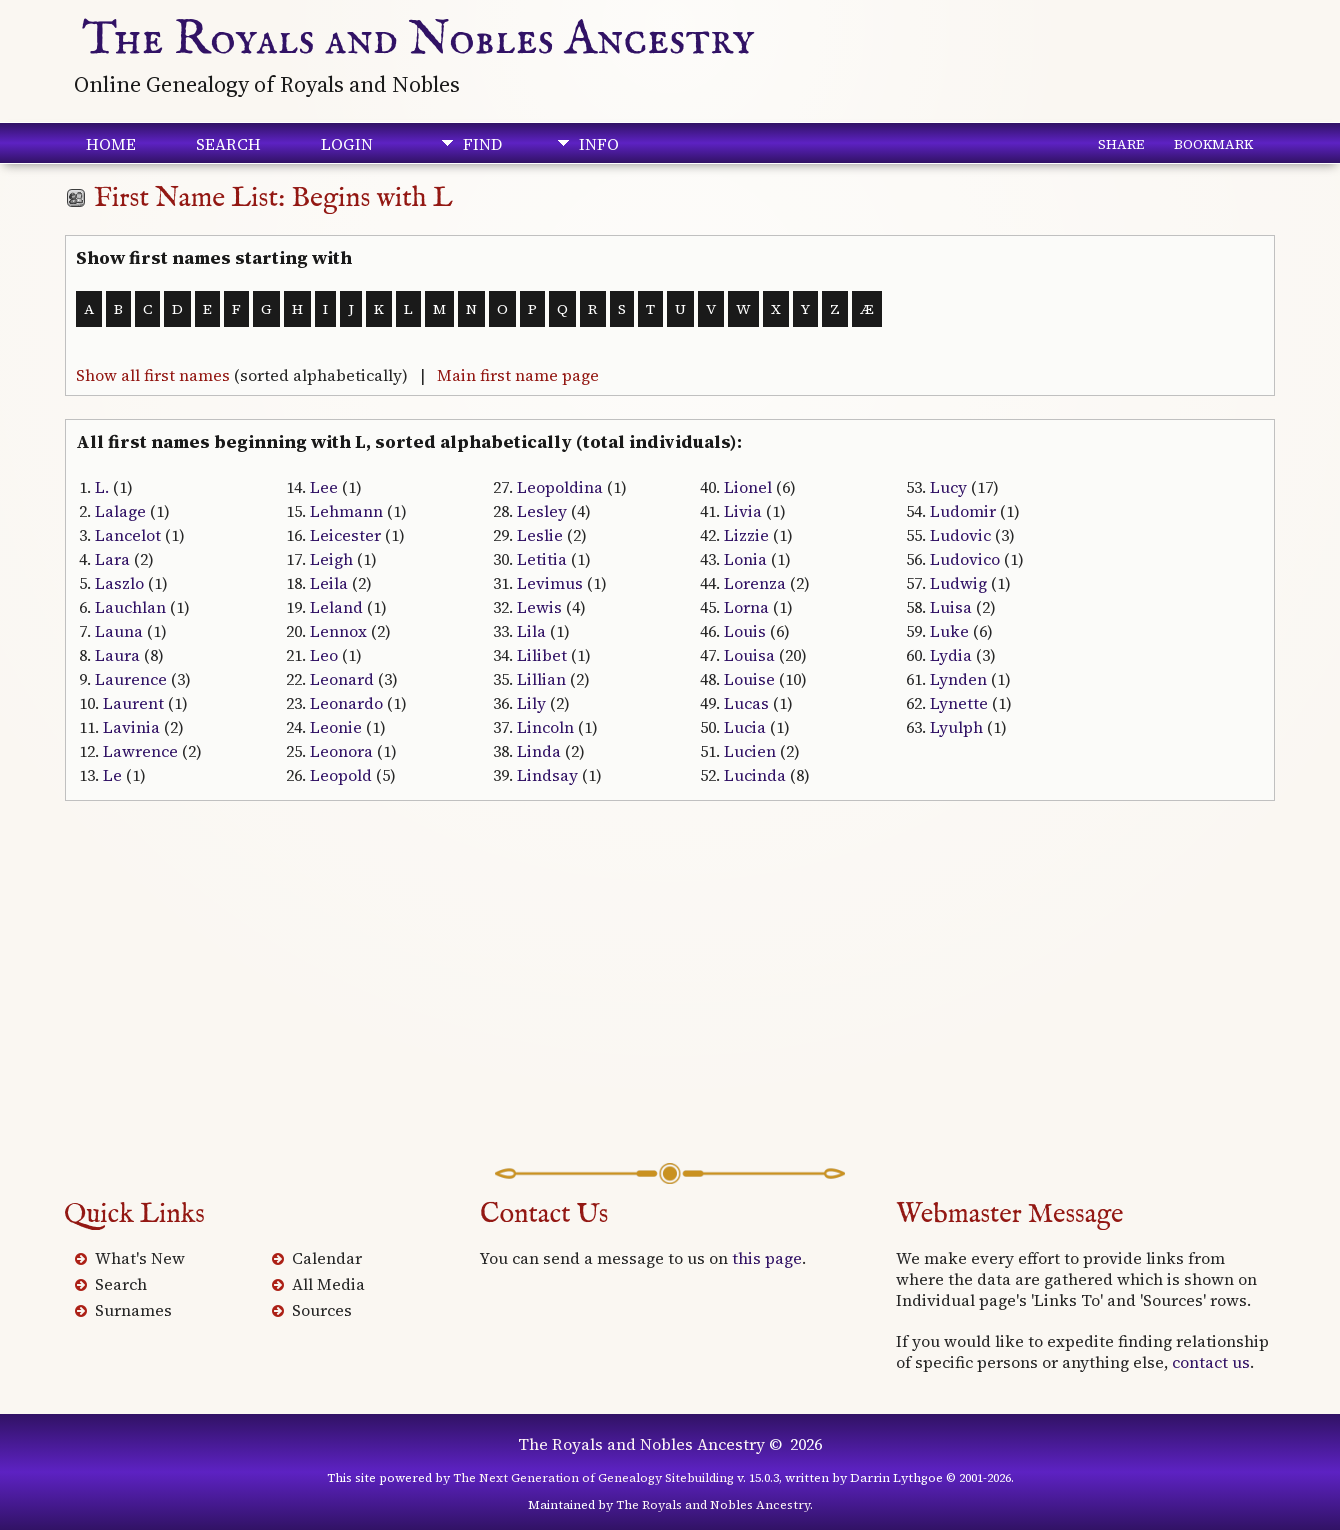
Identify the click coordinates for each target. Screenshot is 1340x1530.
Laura (117, 655)
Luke (949, 631)
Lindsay (547, 775)
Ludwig (958, 583)
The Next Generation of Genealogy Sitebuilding (593, 1478)
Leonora (341, 751)
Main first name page (518, 375)
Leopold (341, 775)
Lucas (746, 703)
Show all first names (153, 375)
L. (102, 487)
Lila (531, 631)
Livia (743, 511)
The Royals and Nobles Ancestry (418, 40)
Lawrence (140, 751)
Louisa (749, 655)
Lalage (120, 511)
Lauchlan (130, 607)
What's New (140, 1258)
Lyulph (956, 727)
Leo (324, 655)
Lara (112, 559)
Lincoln (545, 727)
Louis (745, 631)
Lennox (338, 631)
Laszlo (119, 583)
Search (228, 144)
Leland (336, 607)
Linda (539, 751)
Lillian (541, 679)
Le (112, 775)
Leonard (342, 679)
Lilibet (542, 655)
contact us (1211, 1362)
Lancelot (128, 535)
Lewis (539, 607)
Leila (329, 583)
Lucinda (755, 775)
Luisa (951, 607)
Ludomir (963, 511)
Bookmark (1213, 144)
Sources (322, 1310)
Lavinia (131, 727)
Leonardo (346, 703)
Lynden (958, 679)
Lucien (750, 751)
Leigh (331, 559)
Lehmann (346, 511)
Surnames (133, 1310)
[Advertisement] (670, 1003)
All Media (328, 1284)
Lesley (542, 511)
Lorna (746, 607)
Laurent (133, 703)
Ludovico (965, 559)
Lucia (745, 727)
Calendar (327, 1258)
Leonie (336, 727)
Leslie (540, 535)
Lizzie (746, 535)
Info (599, 144)
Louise (749, 679)
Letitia (542, 559)
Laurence (131, 679)
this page (767, 1258)
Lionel (748, 487)
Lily (531, 703)
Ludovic (960, 535)
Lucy (948, 487)
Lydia (951, 655)
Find (482, 144)
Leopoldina (560, 487)
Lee (324, 487)
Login (347, 144)
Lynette (959, 703)
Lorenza (755, 583)
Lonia (745, 559)
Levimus (550, 583)
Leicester (345, 535)
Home (111, 144)
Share (1121, 144)
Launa (119, 631)
